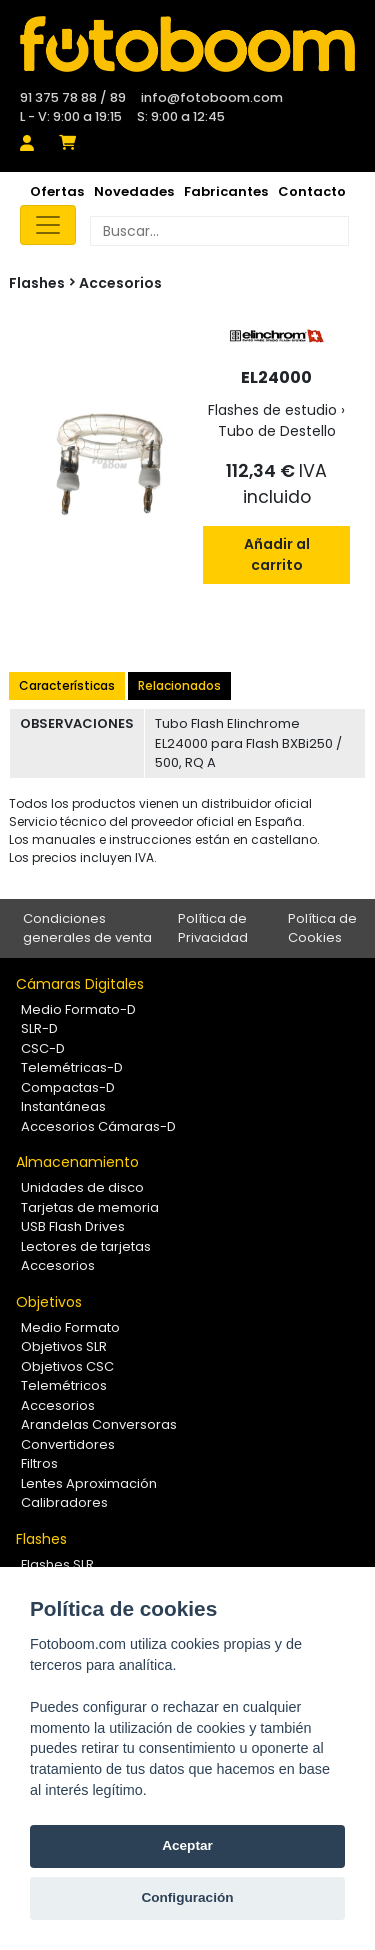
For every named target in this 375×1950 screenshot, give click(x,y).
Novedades (134, 191)
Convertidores (68, 1444)
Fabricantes (226, 191)
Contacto (312, 191)
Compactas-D (68, 1087)
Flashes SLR (57, 1564)
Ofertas (57, 191)
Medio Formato (70, 1327)
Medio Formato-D (78, 1009)
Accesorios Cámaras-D (98, 1126)
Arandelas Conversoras (99, 1424)
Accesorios (120, 283)
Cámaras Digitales (80, 984)
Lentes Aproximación (89, 1483)
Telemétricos (64, 1385)
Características (67, 685)
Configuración (187, 1897)
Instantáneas (63, 1106)
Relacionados (179, 685)
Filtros (39, 1463)
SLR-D (39, 1028)
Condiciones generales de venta (87, 928)
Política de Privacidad (213, 928)
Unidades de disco (82, 1187)
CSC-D (43, 1048)
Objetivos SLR (64, 1346)
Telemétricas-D (72, 1067)
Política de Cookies (322, 928)
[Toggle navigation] (48, 225)
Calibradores (64, 1502)
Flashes (41, 1539)
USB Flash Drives (73, 1226)
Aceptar (187, 1845)
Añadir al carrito (277, 554)
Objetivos (49, 1302)
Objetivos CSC (67, 1366)
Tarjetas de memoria (90, 1207)
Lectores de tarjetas (86, 1246)
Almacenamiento (77, 1162)
